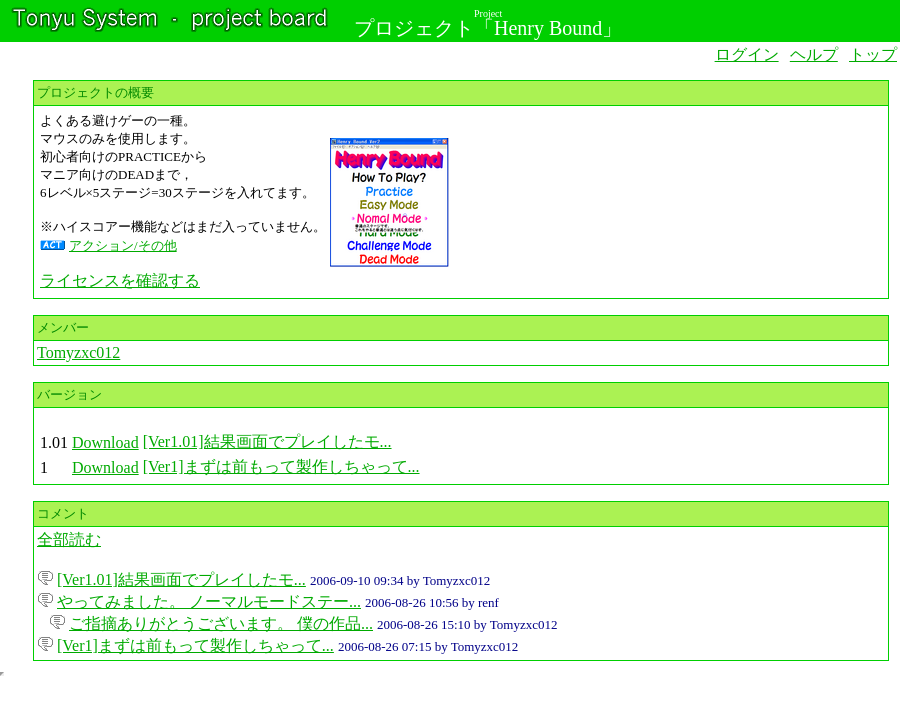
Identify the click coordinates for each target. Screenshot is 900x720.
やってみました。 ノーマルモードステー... (209, 601)
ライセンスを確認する (120, 280)
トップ (873, 54)
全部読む (69, 539)
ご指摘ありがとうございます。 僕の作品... (221, 623)
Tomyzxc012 (78, 352)
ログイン (747, 54)
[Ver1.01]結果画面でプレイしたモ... (267, 441)
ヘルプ (814, 54)
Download (105, 442)
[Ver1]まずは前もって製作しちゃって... (281, 466)
